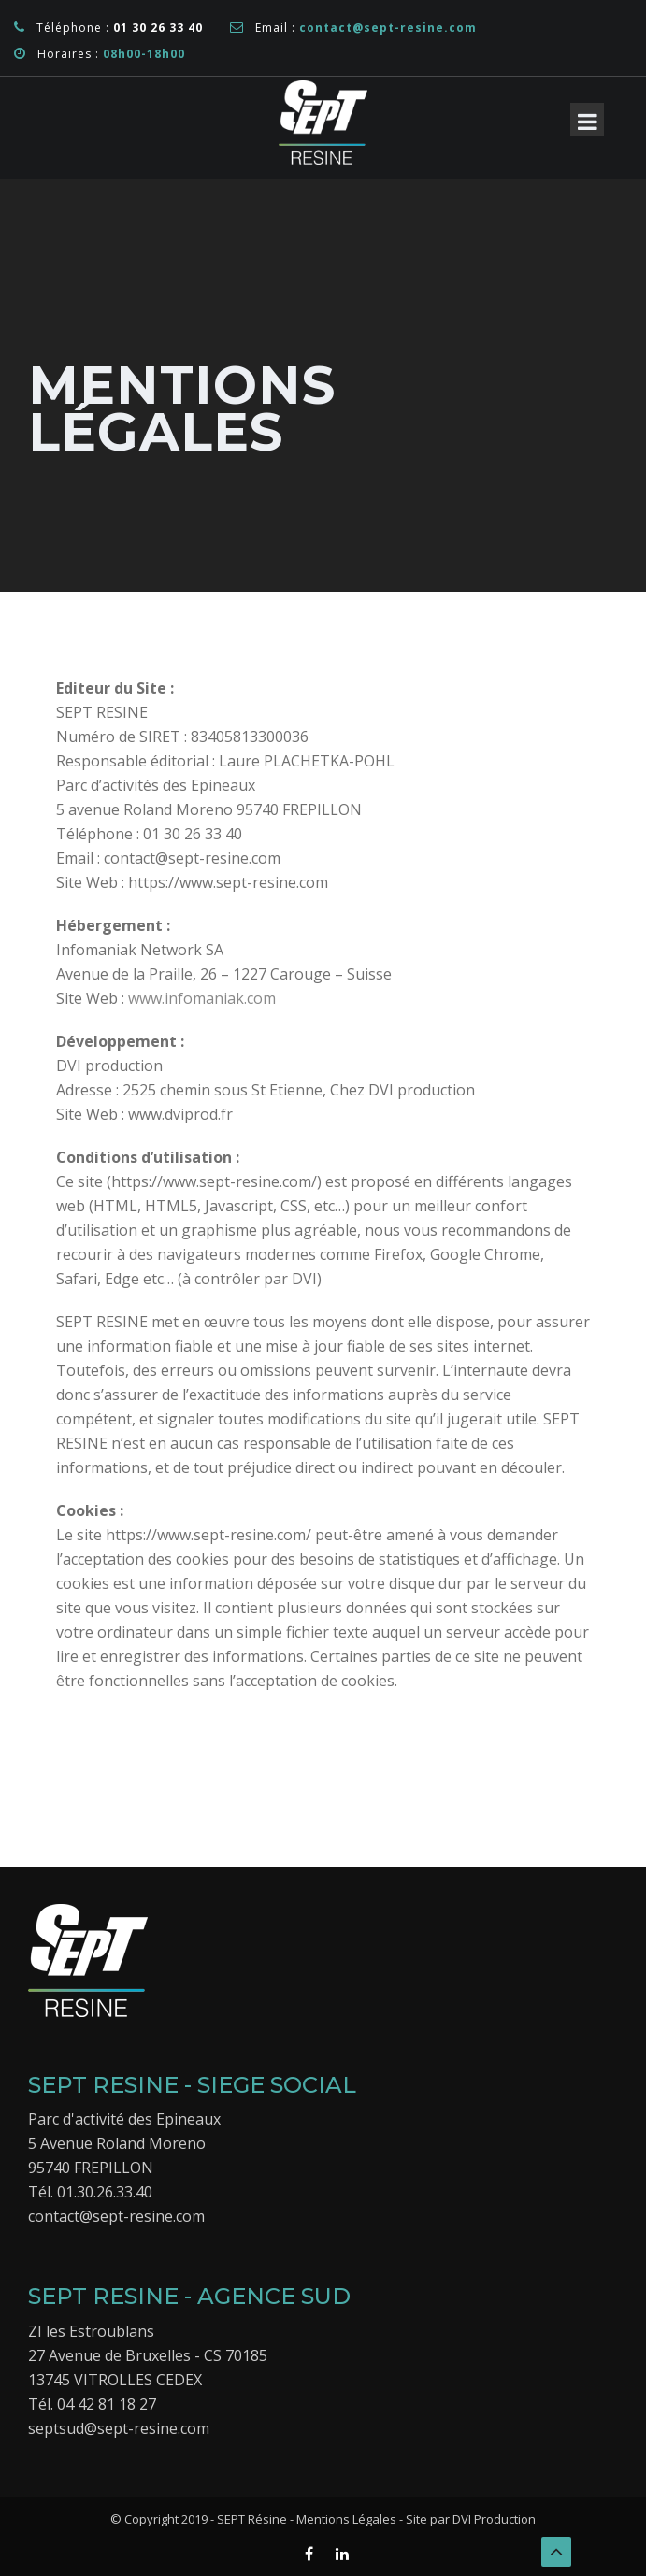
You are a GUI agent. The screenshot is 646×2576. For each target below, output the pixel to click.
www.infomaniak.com (202, 998)
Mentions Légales (346, 2519)
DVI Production (493, 2519)
